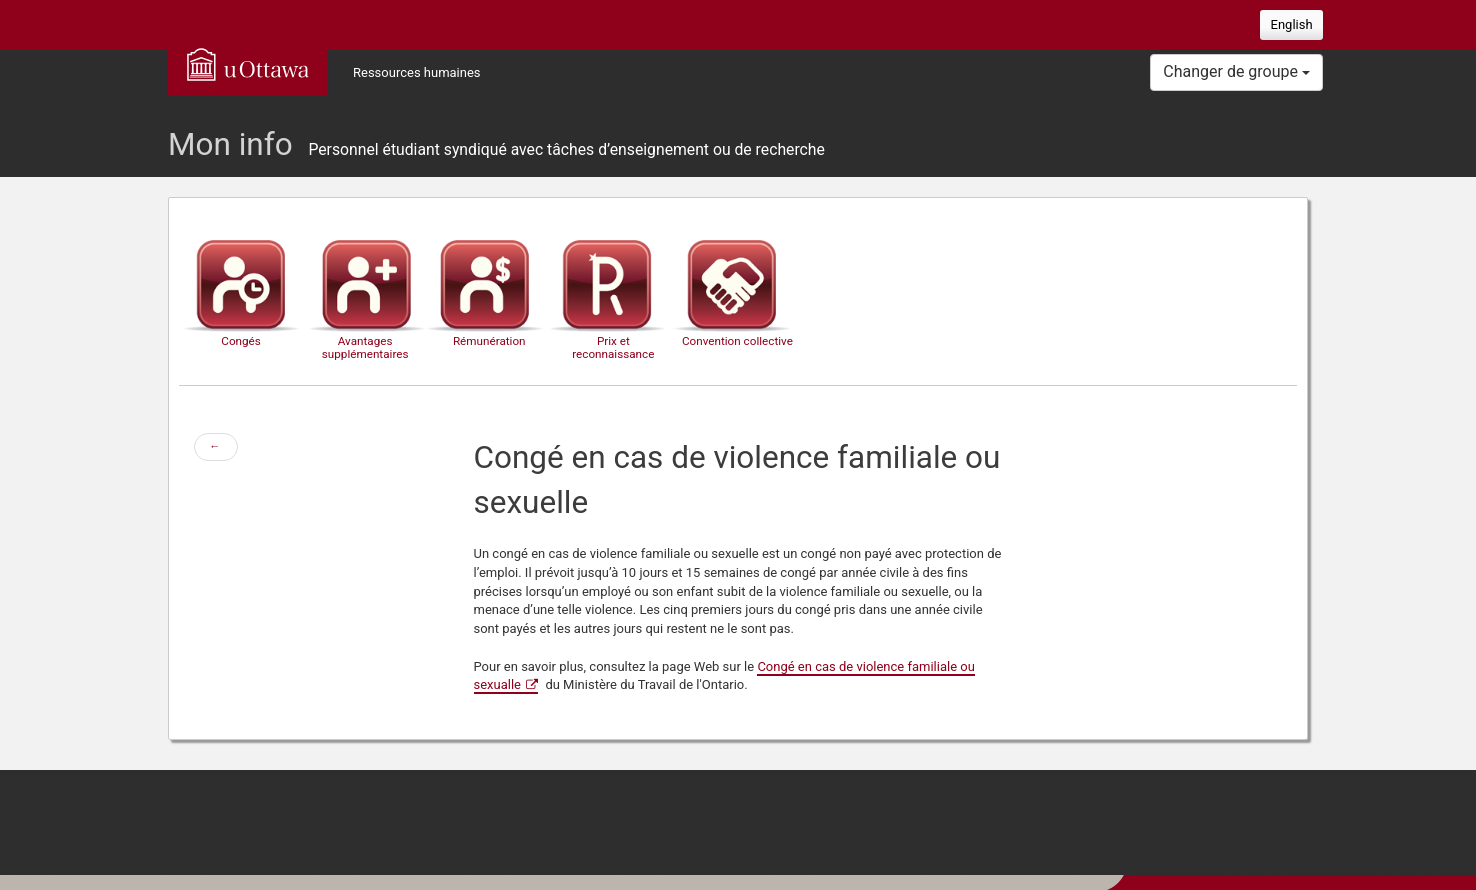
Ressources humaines (417, 72)
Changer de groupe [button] (1236, 71)
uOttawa (248, 64)
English (1292, 24)
